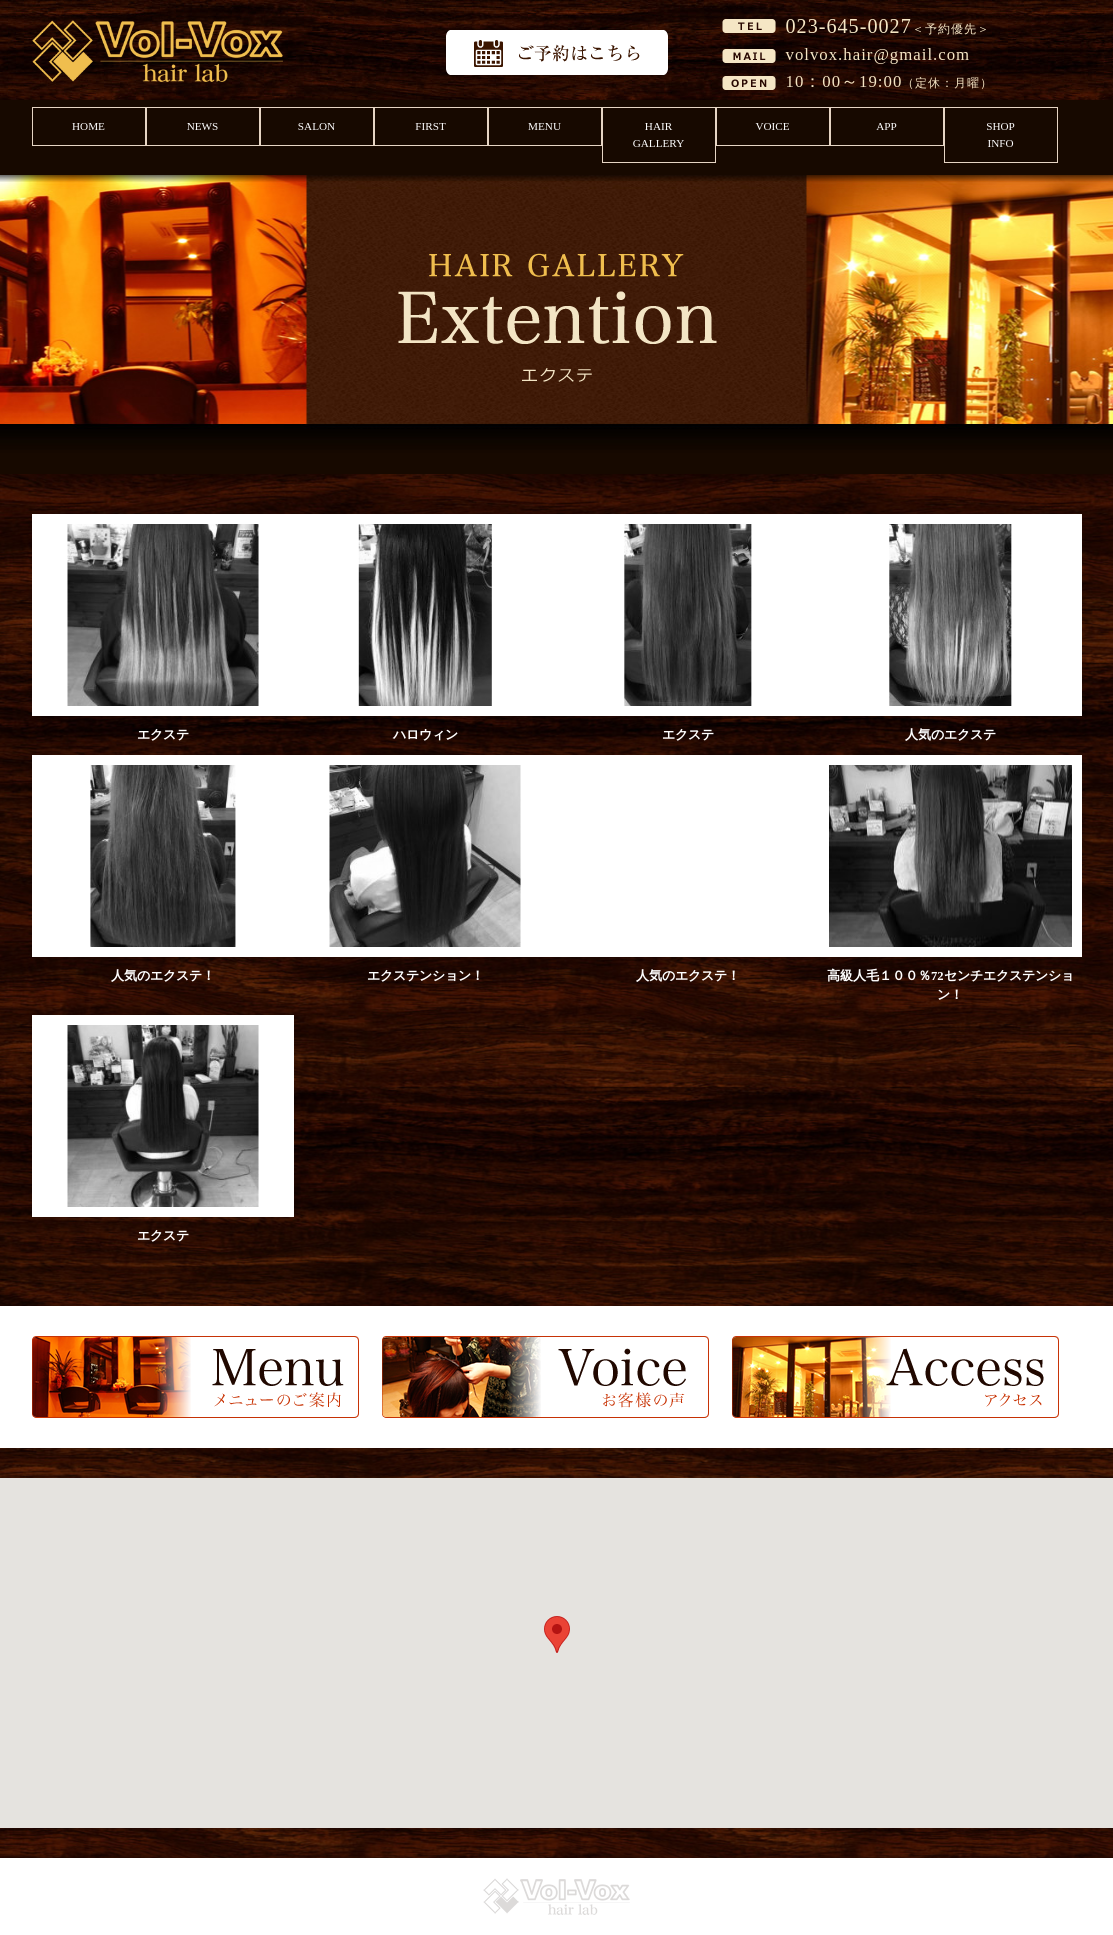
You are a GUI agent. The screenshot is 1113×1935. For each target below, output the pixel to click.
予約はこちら (557, 52)
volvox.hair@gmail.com (878, 54)
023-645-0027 (849, 26)
